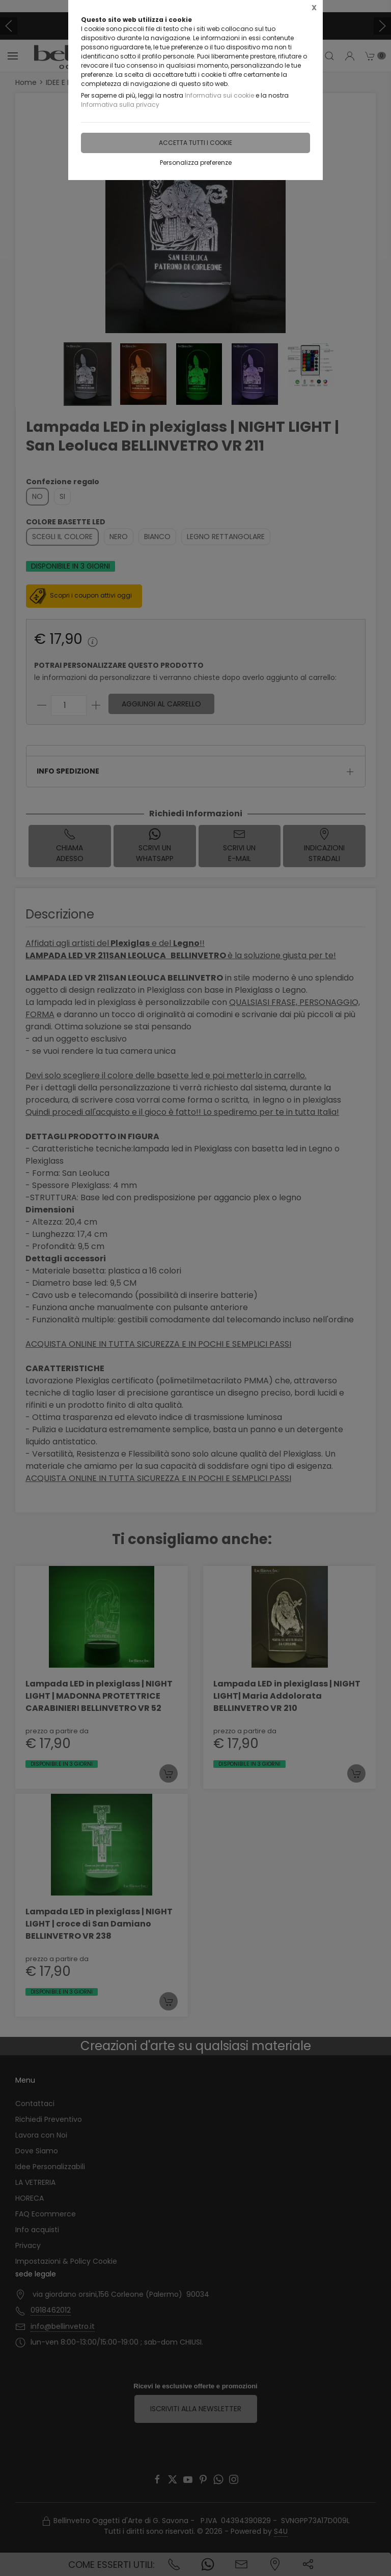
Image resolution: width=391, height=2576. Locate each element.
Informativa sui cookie (219, 95)
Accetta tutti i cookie (195, 142)
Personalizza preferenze (196, 162)
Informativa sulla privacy (120, 104)
